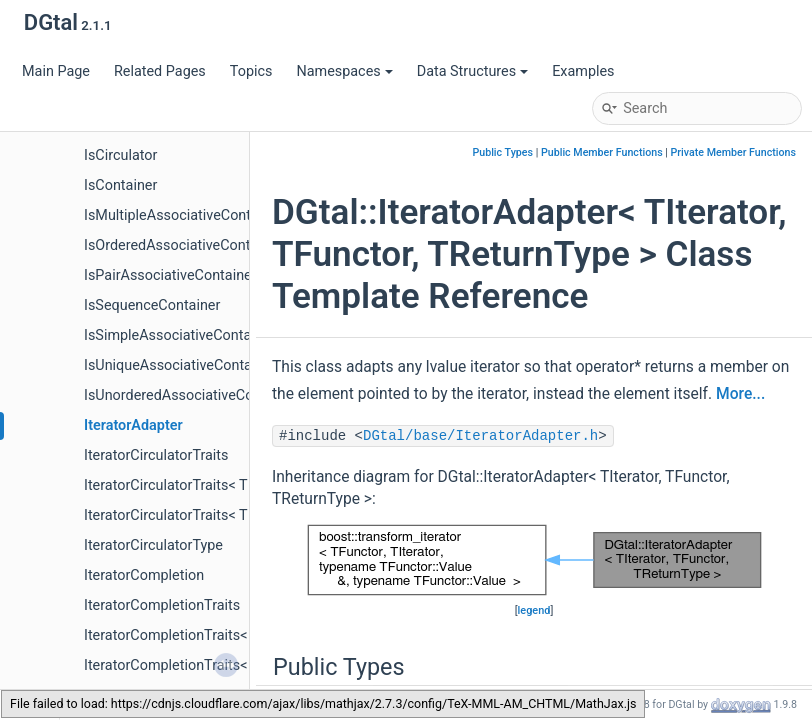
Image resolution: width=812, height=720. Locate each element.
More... (740, 394)
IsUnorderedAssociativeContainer (191, 395)
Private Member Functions (733, 152)
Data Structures (472, 71)
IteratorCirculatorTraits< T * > (176, 485)
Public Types (502, 152)
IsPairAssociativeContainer (170, 275)
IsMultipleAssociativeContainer (183, 215)
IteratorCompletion (144, 575)
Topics (251, 71)
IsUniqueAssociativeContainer (180, 365)
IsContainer (120, 185)
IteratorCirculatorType (153, 545)
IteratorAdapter (133, 425)
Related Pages (160, 71)
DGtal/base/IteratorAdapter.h (480, 436)
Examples (583, 71)
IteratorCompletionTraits (162, 605)
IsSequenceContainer (152, 305)
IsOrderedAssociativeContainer (183, 245)
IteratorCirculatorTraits (156, 455)
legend (534, 610)
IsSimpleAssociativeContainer (179, 335)
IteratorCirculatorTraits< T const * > (196, 515)
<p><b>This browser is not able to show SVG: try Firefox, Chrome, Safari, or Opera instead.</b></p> (534, 560)
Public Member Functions (602, 152)
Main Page (56, 71)
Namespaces (344, 71)
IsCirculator (120, 155)
